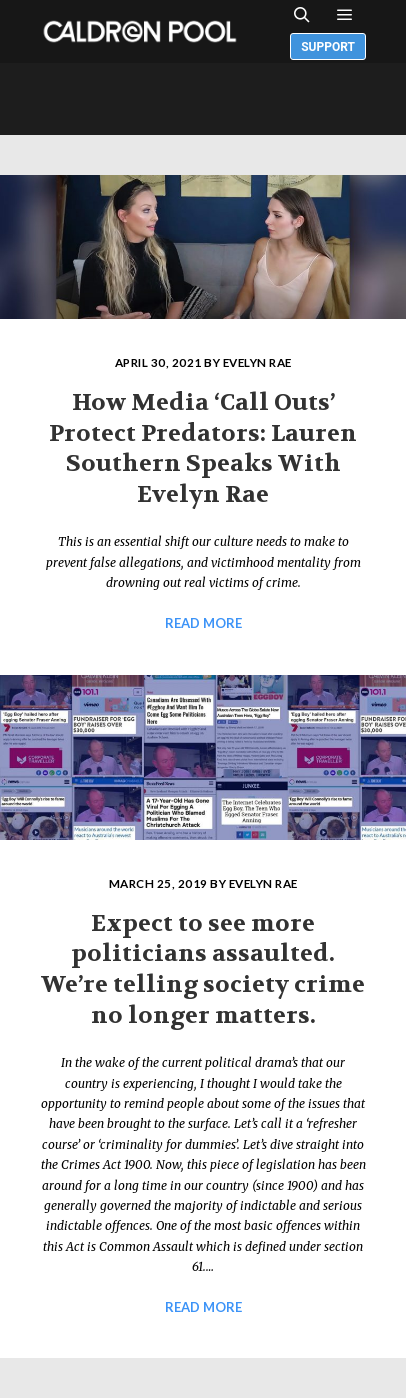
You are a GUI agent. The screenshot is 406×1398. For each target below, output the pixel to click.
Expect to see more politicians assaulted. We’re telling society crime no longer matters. (203, 969)
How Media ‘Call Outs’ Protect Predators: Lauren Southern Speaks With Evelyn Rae (203, 448)
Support (328, 47)
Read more (203, 623)
